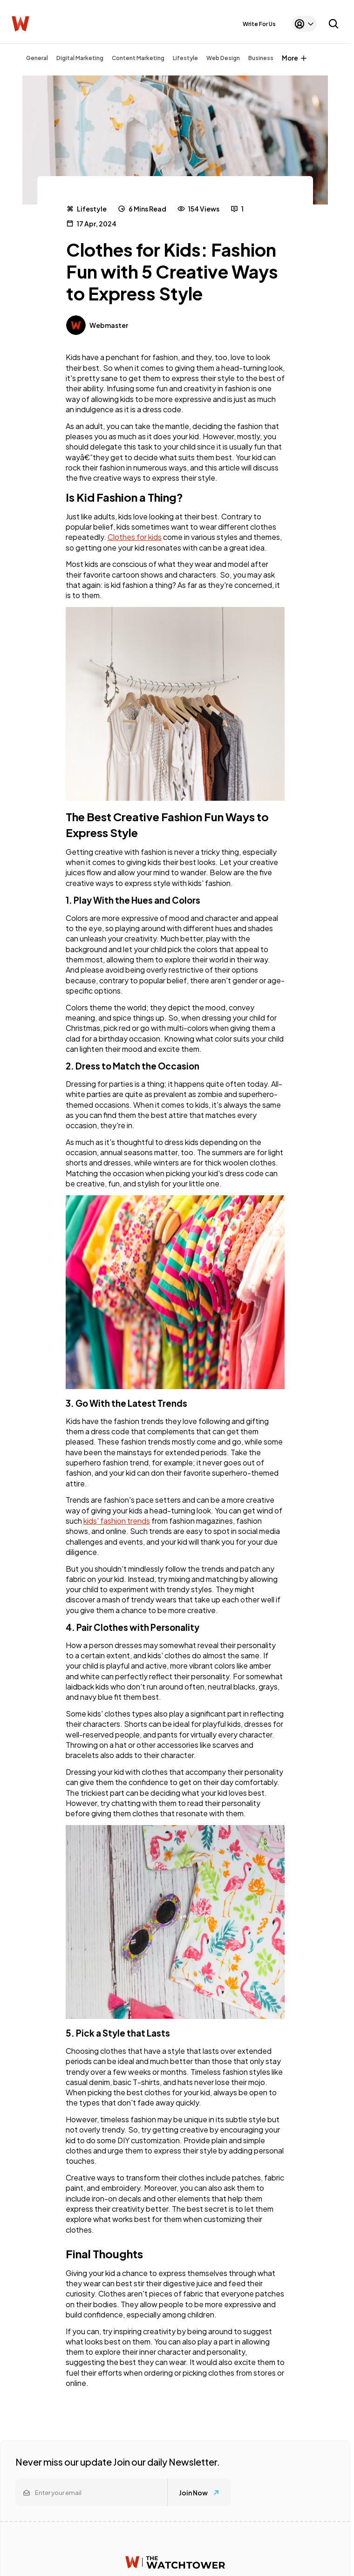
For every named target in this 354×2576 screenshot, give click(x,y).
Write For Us (259, 23)
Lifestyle (185, 58)
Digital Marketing (79, 58)
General (37, 58)
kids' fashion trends (116, 1521)
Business (260, 58)
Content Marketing (138, 58)
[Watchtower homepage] (175, 2562)
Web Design (223, 58)
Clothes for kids (135, 537)
